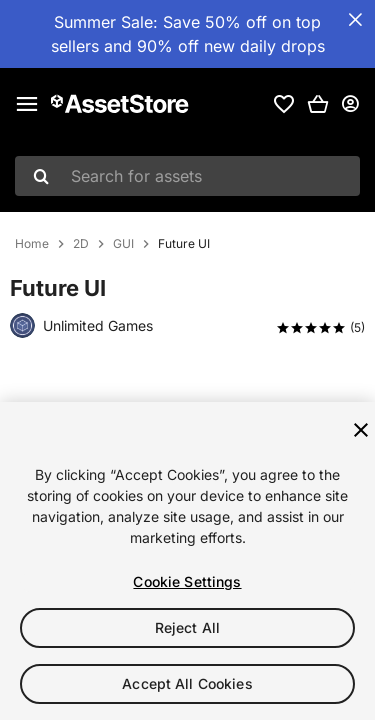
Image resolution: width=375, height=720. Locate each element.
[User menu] (350, 104)
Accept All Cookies (187, 683)
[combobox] (187, 176)
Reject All (187, 627)
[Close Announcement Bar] (355, 20)
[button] (318, 104)
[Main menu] (27, 104)
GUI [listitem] (123, 244)
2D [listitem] (81, 244)
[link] (284, 104)
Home (32, 244)
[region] (187, 561)
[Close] (361, 430)
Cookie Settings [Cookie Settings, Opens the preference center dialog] (187, 581)
